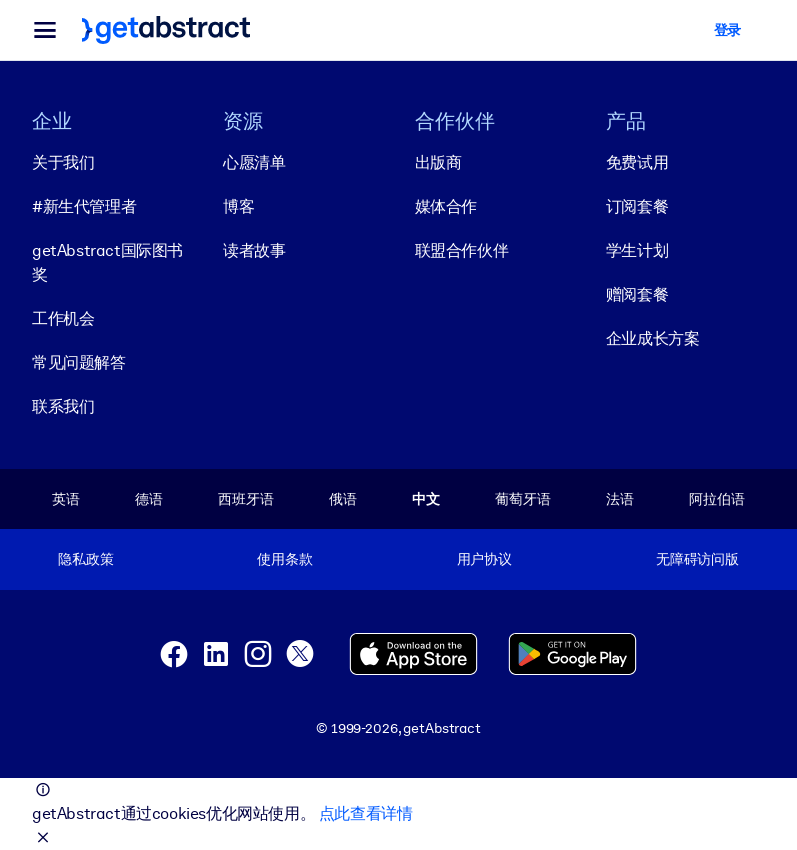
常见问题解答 (79, 362)
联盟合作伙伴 (462, 250)
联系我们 (63, 406)
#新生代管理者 (84, 206)
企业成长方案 (653, 338)
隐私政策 (85, 559)
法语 (620, 499)
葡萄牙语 (522, 499)
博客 (238, 206)
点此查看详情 (366, 813)
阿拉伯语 (716, 499)
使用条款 (284, 559)
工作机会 (63, 318)
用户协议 (484, 559)
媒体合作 (446, 206)
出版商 (438, 162)
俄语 (343, 499)
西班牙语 (245, 499)
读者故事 (254, 250)
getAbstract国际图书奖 (107, 262)
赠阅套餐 (637, 294)
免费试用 (637, 162)
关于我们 (63, 162)
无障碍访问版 (697, 559)
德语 (149, 499)
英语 (66, 499)
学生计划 (637, 250)
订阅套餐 (637, 206)
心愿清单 (254, 162)
